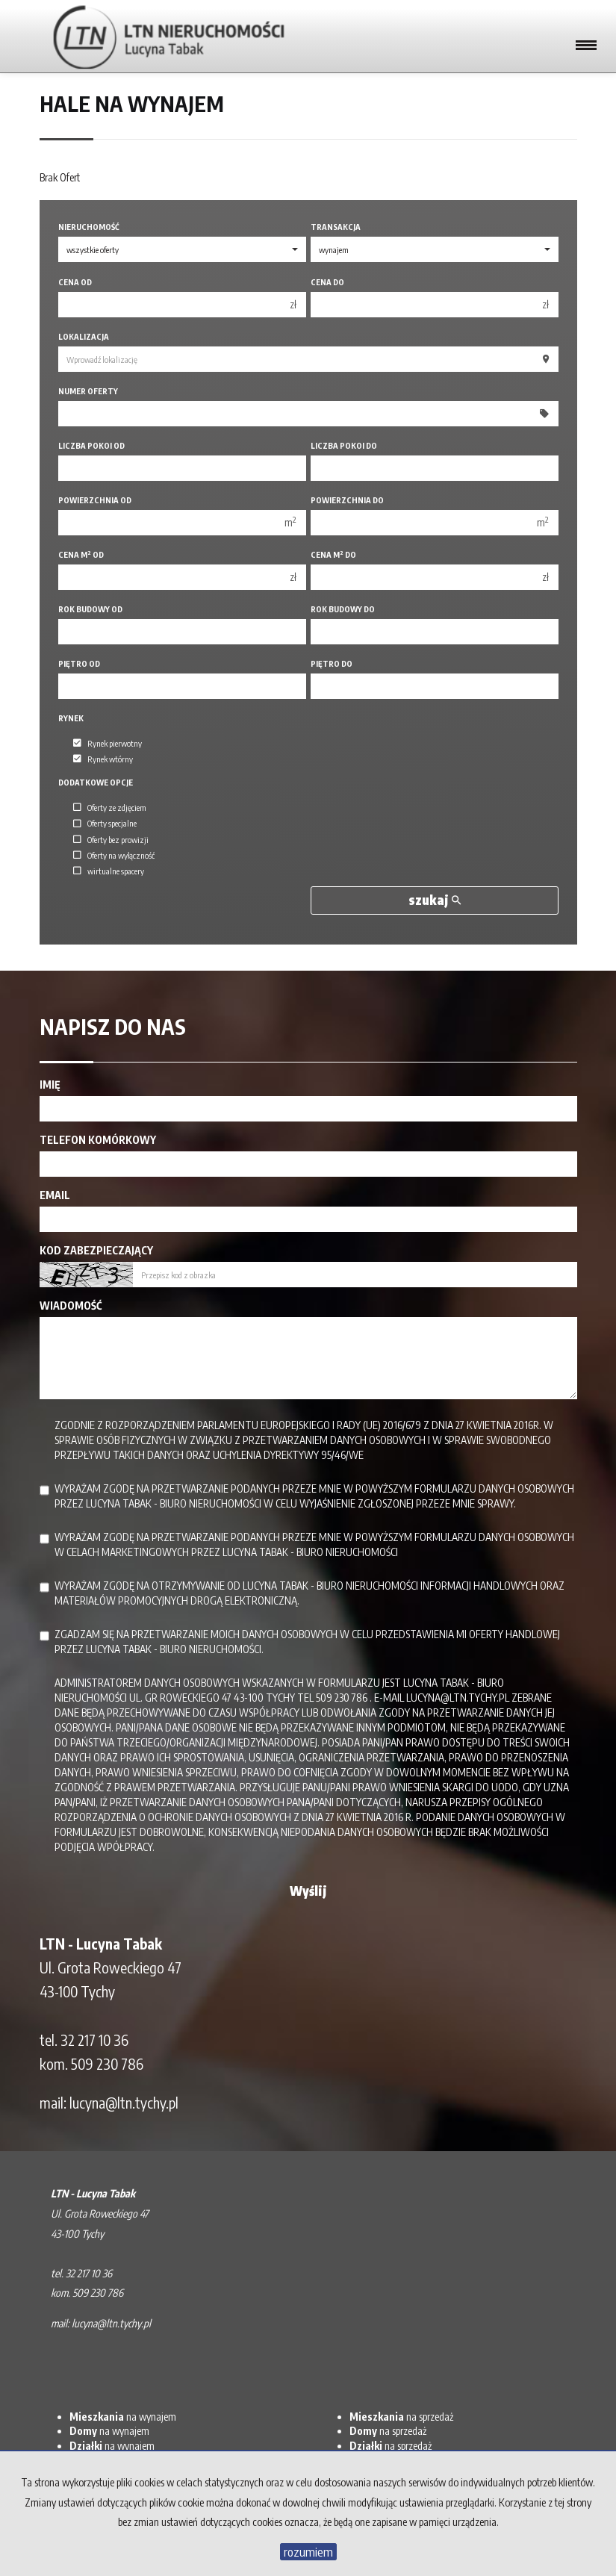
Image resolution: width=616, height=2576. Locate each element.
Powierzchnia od (94, 500)
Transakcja (336, 226)
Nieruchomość (88, 226)
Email (55, 1195)
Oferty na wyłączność (114, 855)
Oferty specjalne (105, 823)
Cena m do (333, 554)
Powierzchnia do (347, 500)
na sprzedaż (401, 2416)
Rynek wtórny (103, 758)
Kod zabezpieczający (96, 1250)
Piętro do (331, 663)
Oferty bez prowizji (111, 839)
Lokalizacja (83, 336)
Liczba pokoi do (344, 445)
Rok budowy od (90, 609)
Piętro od (79, 663)
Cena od (75, 282)
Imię (50, 1084)
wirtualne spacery (108, 870)
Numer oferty (88, 391)
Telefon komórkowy (98, 1139)
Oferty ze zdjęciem (109, 807)
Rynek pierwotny (107, 743)
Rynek (71, 718)
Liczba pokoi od (91, 445)
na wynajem (122, 2416)
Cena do (327, 282)
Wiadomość (71, 1305)
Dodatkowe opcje (95, 782)
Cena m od (81, 554)
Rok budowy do (343, 609)
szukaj (434, 900)
